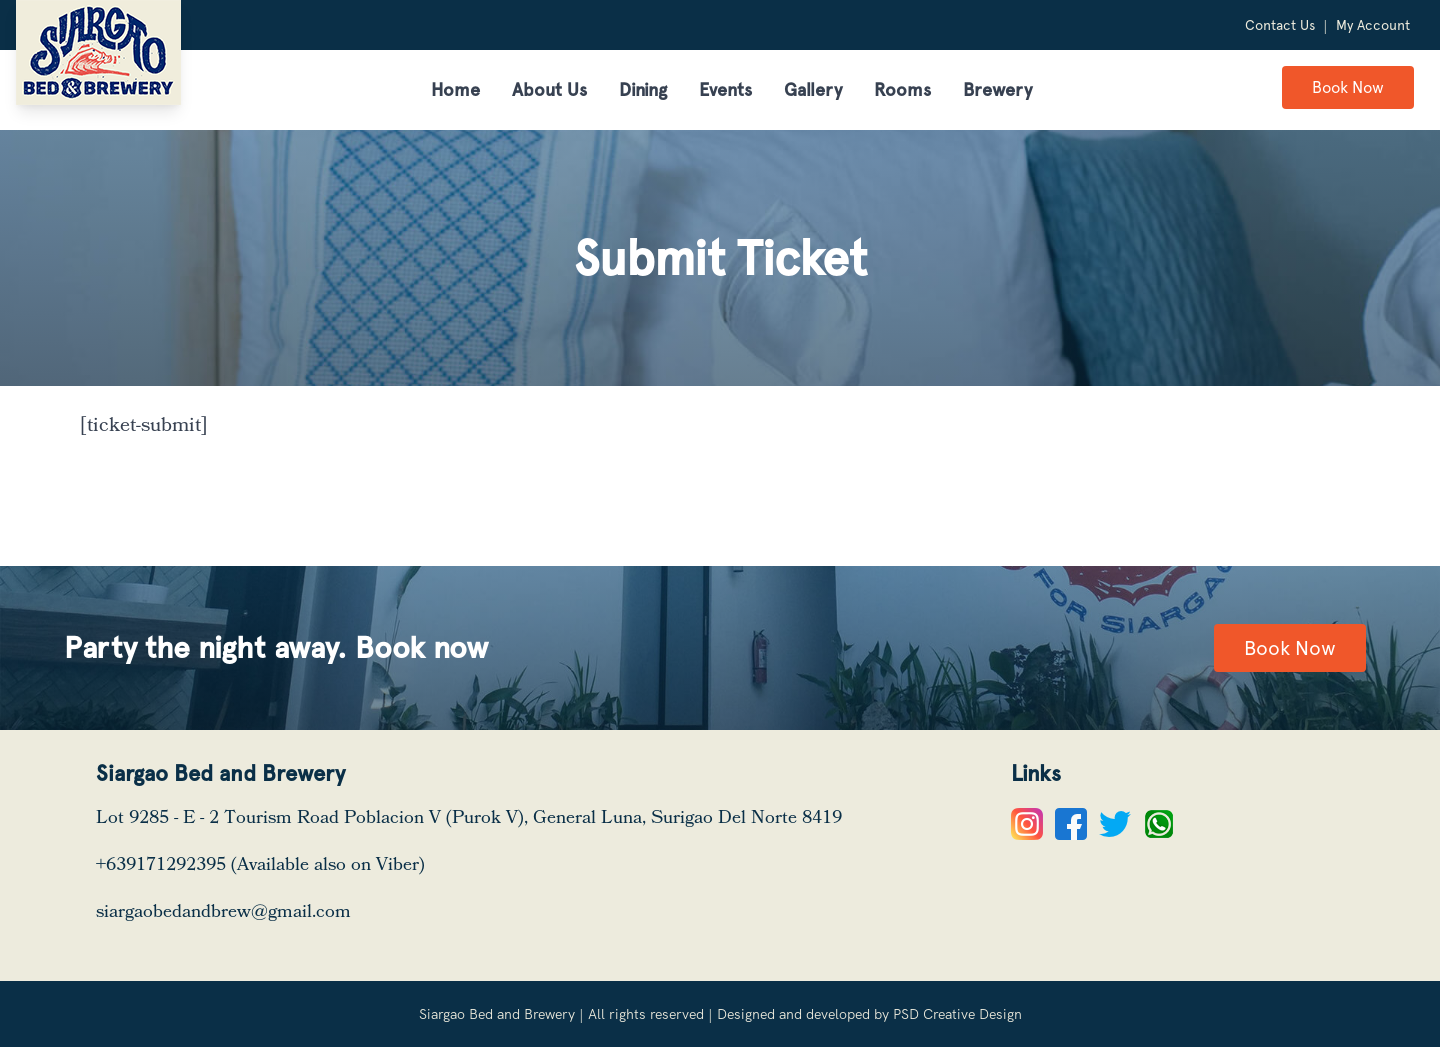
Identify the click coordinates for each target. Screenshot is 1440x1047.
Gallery (813, 90)
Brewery (997, 90)
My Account (1373, 25)
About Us (549, 90)
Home (455, 90)
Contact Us (1280, 25)
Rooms (902, 90)
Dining (643, 90)
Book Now (1348, 87)
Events (725, 90)
